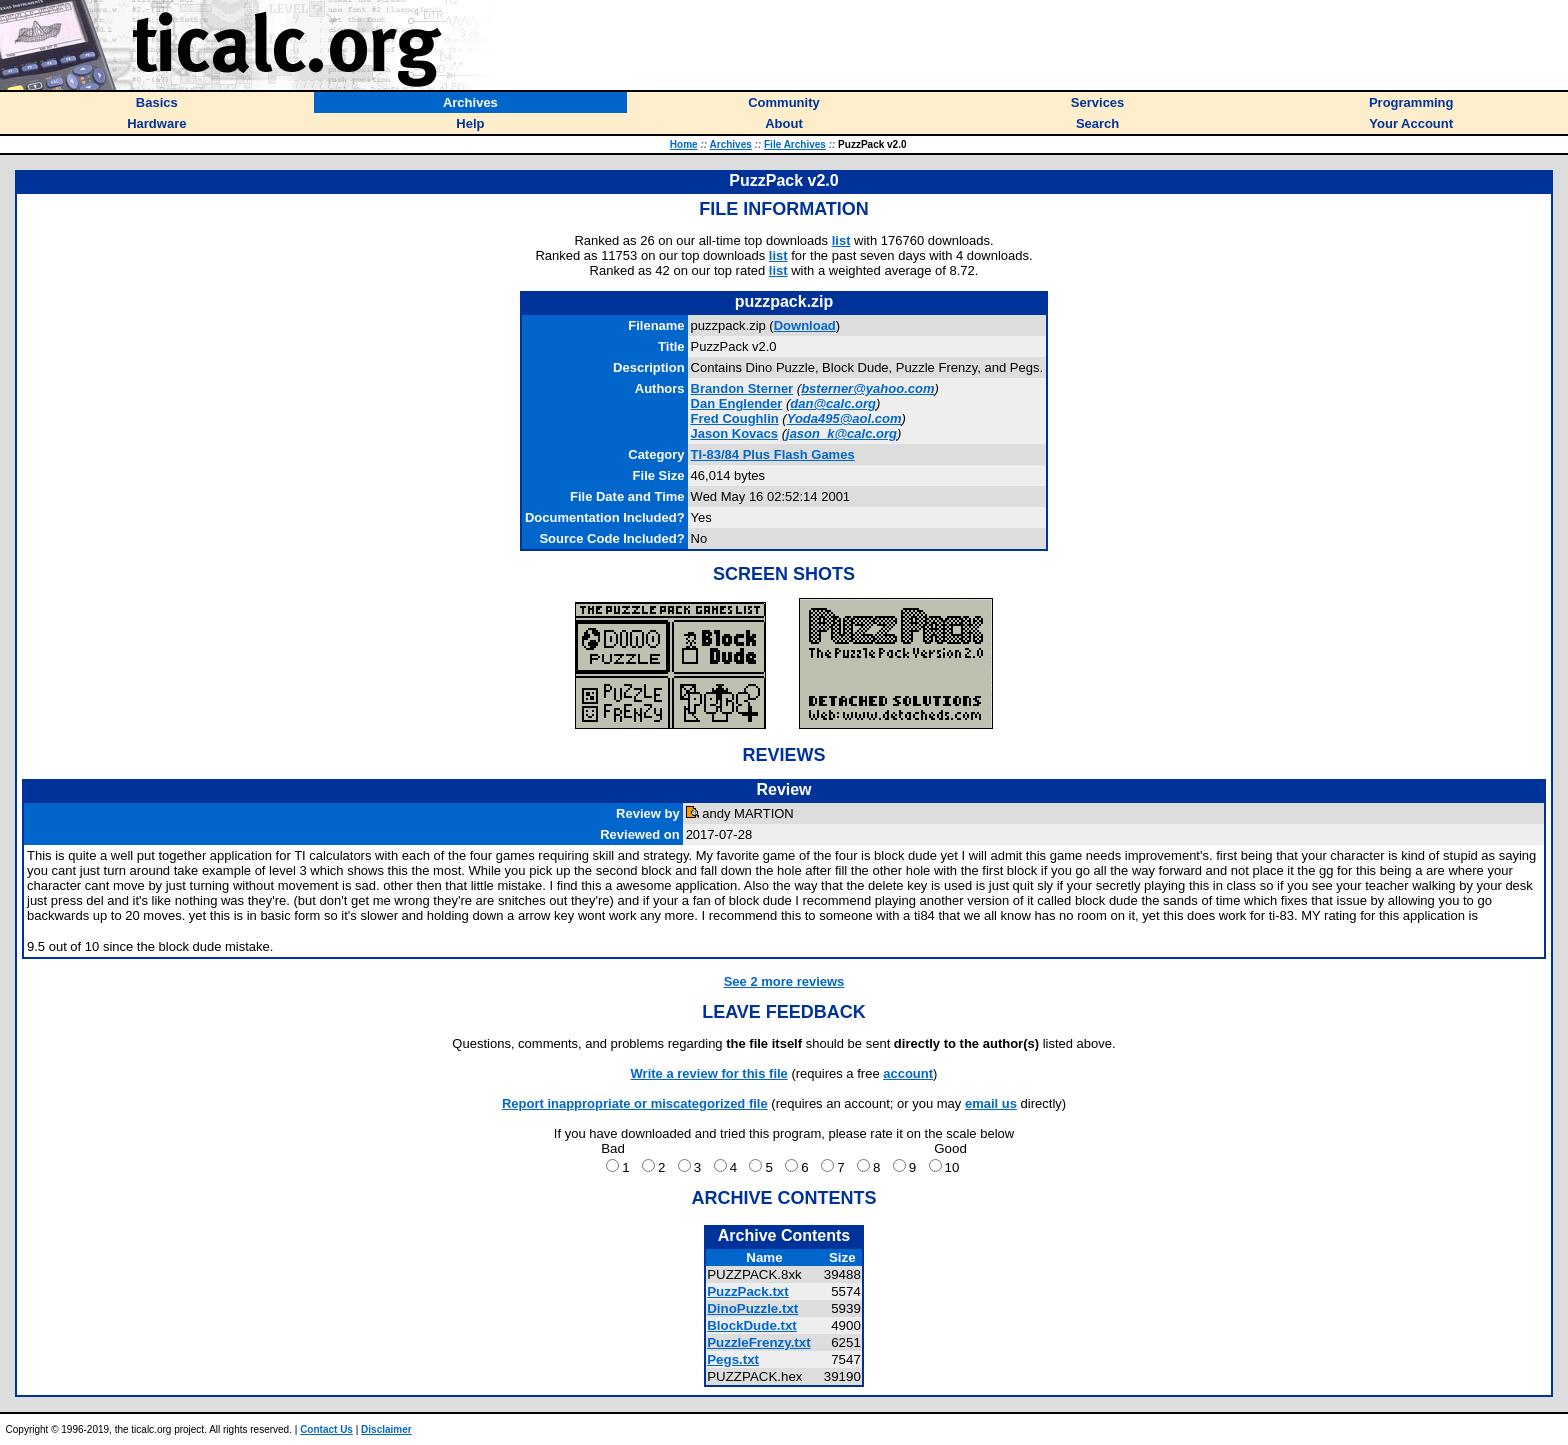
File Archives (795, 144)
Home (684, 144)
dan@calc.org (833, 403)
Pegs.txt (733, 1359)
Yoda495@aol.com (844, 418)
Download (805, 325)
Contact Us (326, 1429)
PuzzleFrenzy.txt (758, 1342)
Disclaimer (386, 1429)
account (908, 1073)
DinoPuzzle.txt (752, 1308)
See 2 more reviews (784, 981)
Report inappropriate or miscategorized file (635, 1103)
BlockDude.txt (752, 1325)
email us (991, 1103)
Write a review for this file (709, 1073)
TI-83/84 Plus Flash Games (773, 454)
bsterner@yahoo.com (867, 388)
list (841, 240)
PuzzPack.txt (747, 1291)
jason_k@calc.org (841, 433)
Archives (731, 144)
